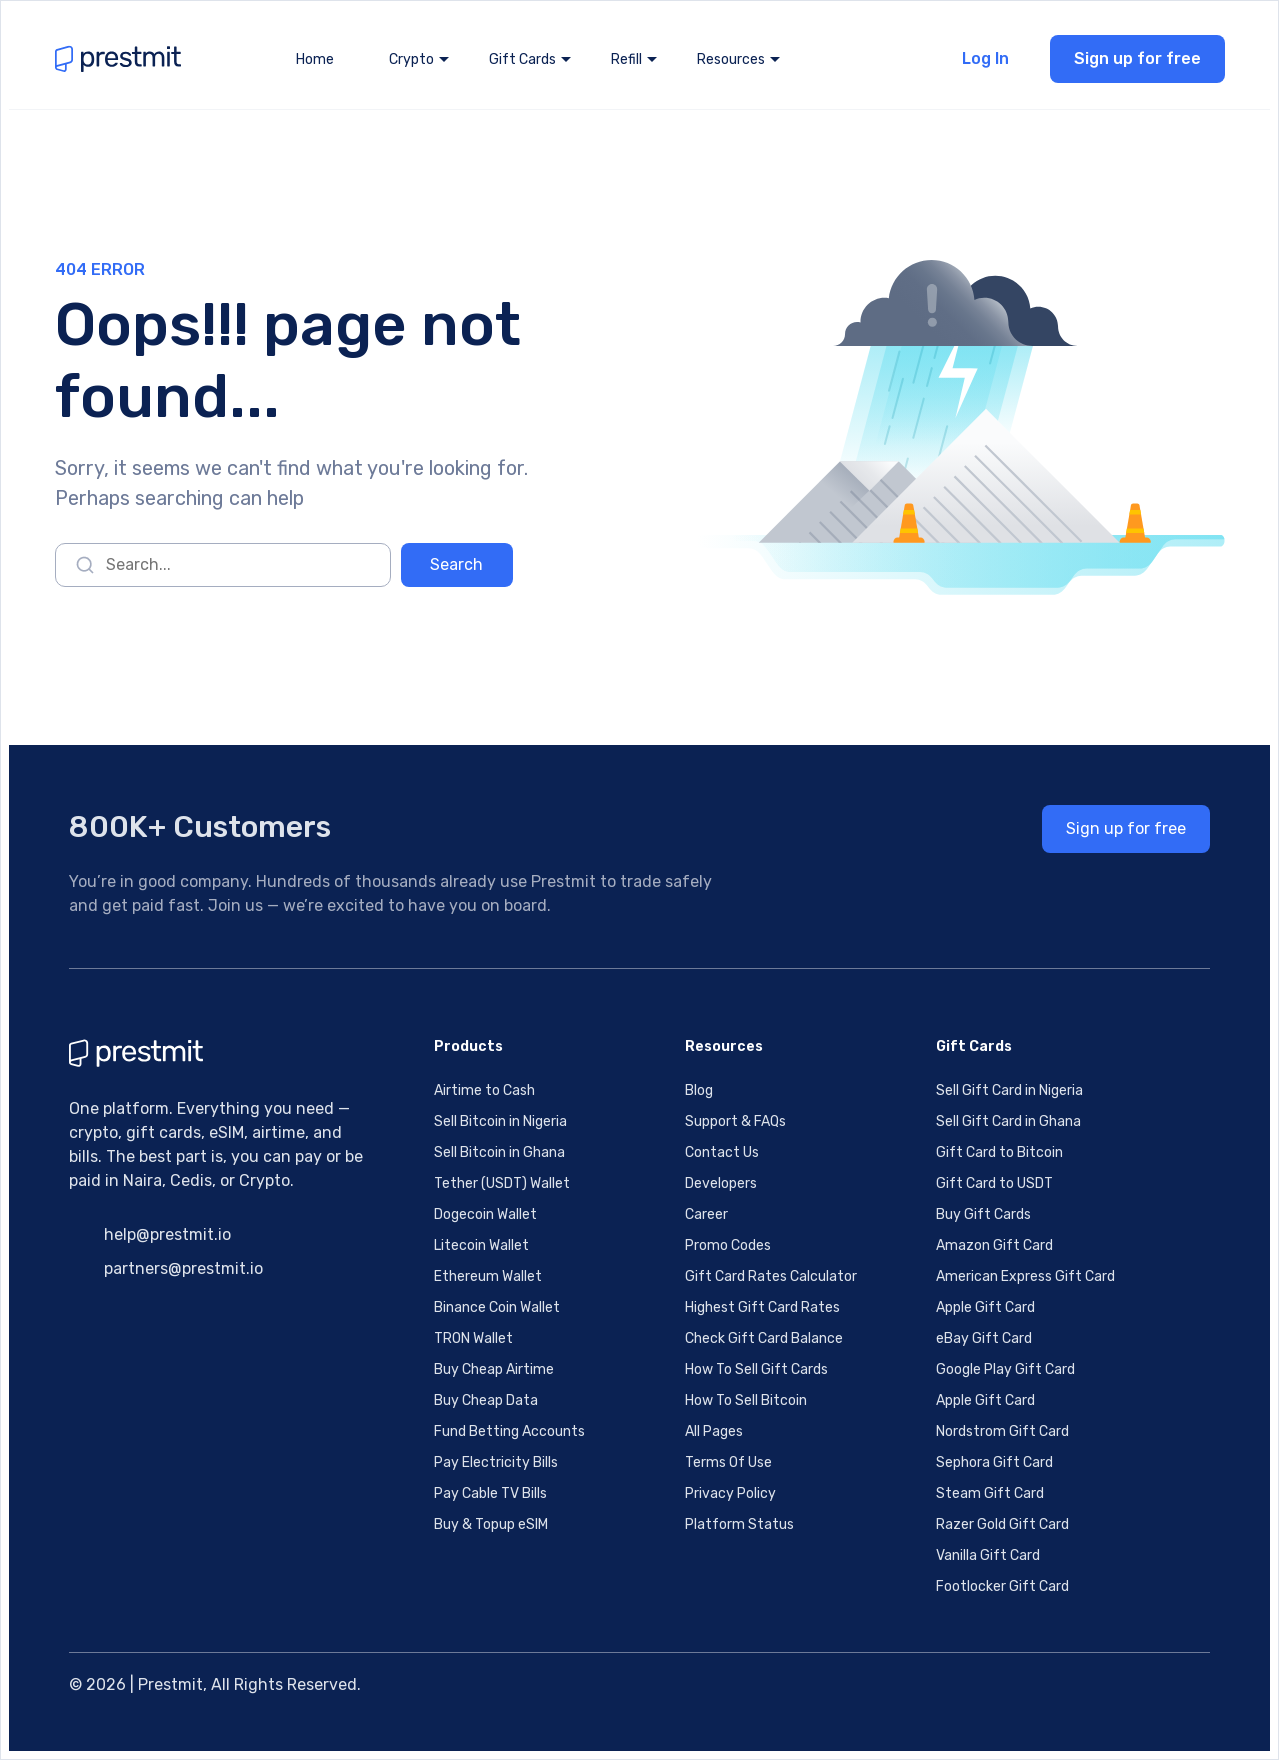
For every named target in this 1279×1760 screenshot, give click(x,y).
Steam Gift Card (990, 1493)
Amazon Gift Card (994, 1245)
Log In (985, 58)
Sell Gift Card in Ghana (1008, 1121)
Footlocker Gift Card (1002, 1586)
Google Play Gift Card (1005, 1369)
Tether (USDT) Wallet (502, 1183)
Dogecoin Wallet (485, 1214)
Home (315, 59)
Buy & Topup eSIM (491, 1524)
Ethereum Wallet (488, 1276)
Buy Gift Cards (983, 1214)
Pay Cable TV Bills (490, 1493)
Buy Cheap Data (486, 1400)
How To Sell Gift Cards (756, 1369)
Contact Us (722, 1152)
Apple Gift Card (985, 1307)
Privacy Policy (730, 1493)
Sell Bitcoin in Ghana (499, 1152)
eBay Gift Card (984, 1338)
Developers (721, 1183)
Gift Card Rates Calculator (771, 1276)
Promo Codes (728, 1245)
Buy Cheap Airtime (494, 1369)
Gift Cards (522, 59)
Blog (699, 1090)
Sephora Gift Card (994, 1462)
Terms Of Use (728, 1462)
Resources (731, 59)
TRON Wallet (473, 1338)
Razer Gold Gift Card (1002, 1524)
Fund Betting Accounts (509, 1431)
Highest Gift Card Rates (762, 1307)
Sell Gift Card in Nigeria (1009, 1090)
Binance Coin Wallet (497, 1307)
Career (706, 1214)
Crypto (411, 59)
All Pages (714, 1431)
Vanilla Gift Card (988, 1555)
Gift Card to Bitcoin (999, 1152)
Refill (626, 59)
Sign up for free (1137, 58)
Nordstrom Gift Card (1002, 1431)
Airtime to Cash (484, 1090)
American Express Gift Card (1025, 1276)
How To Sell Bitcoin (746, 1400)
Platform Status (739, 1524)
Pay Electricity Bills (496, 1462)
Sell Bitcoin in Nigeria (500, 1121)
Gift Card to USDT (994, 1183)
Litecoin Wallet (481, 1245)
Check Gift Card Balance (764, 1338)
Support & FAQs (735, 1121)
